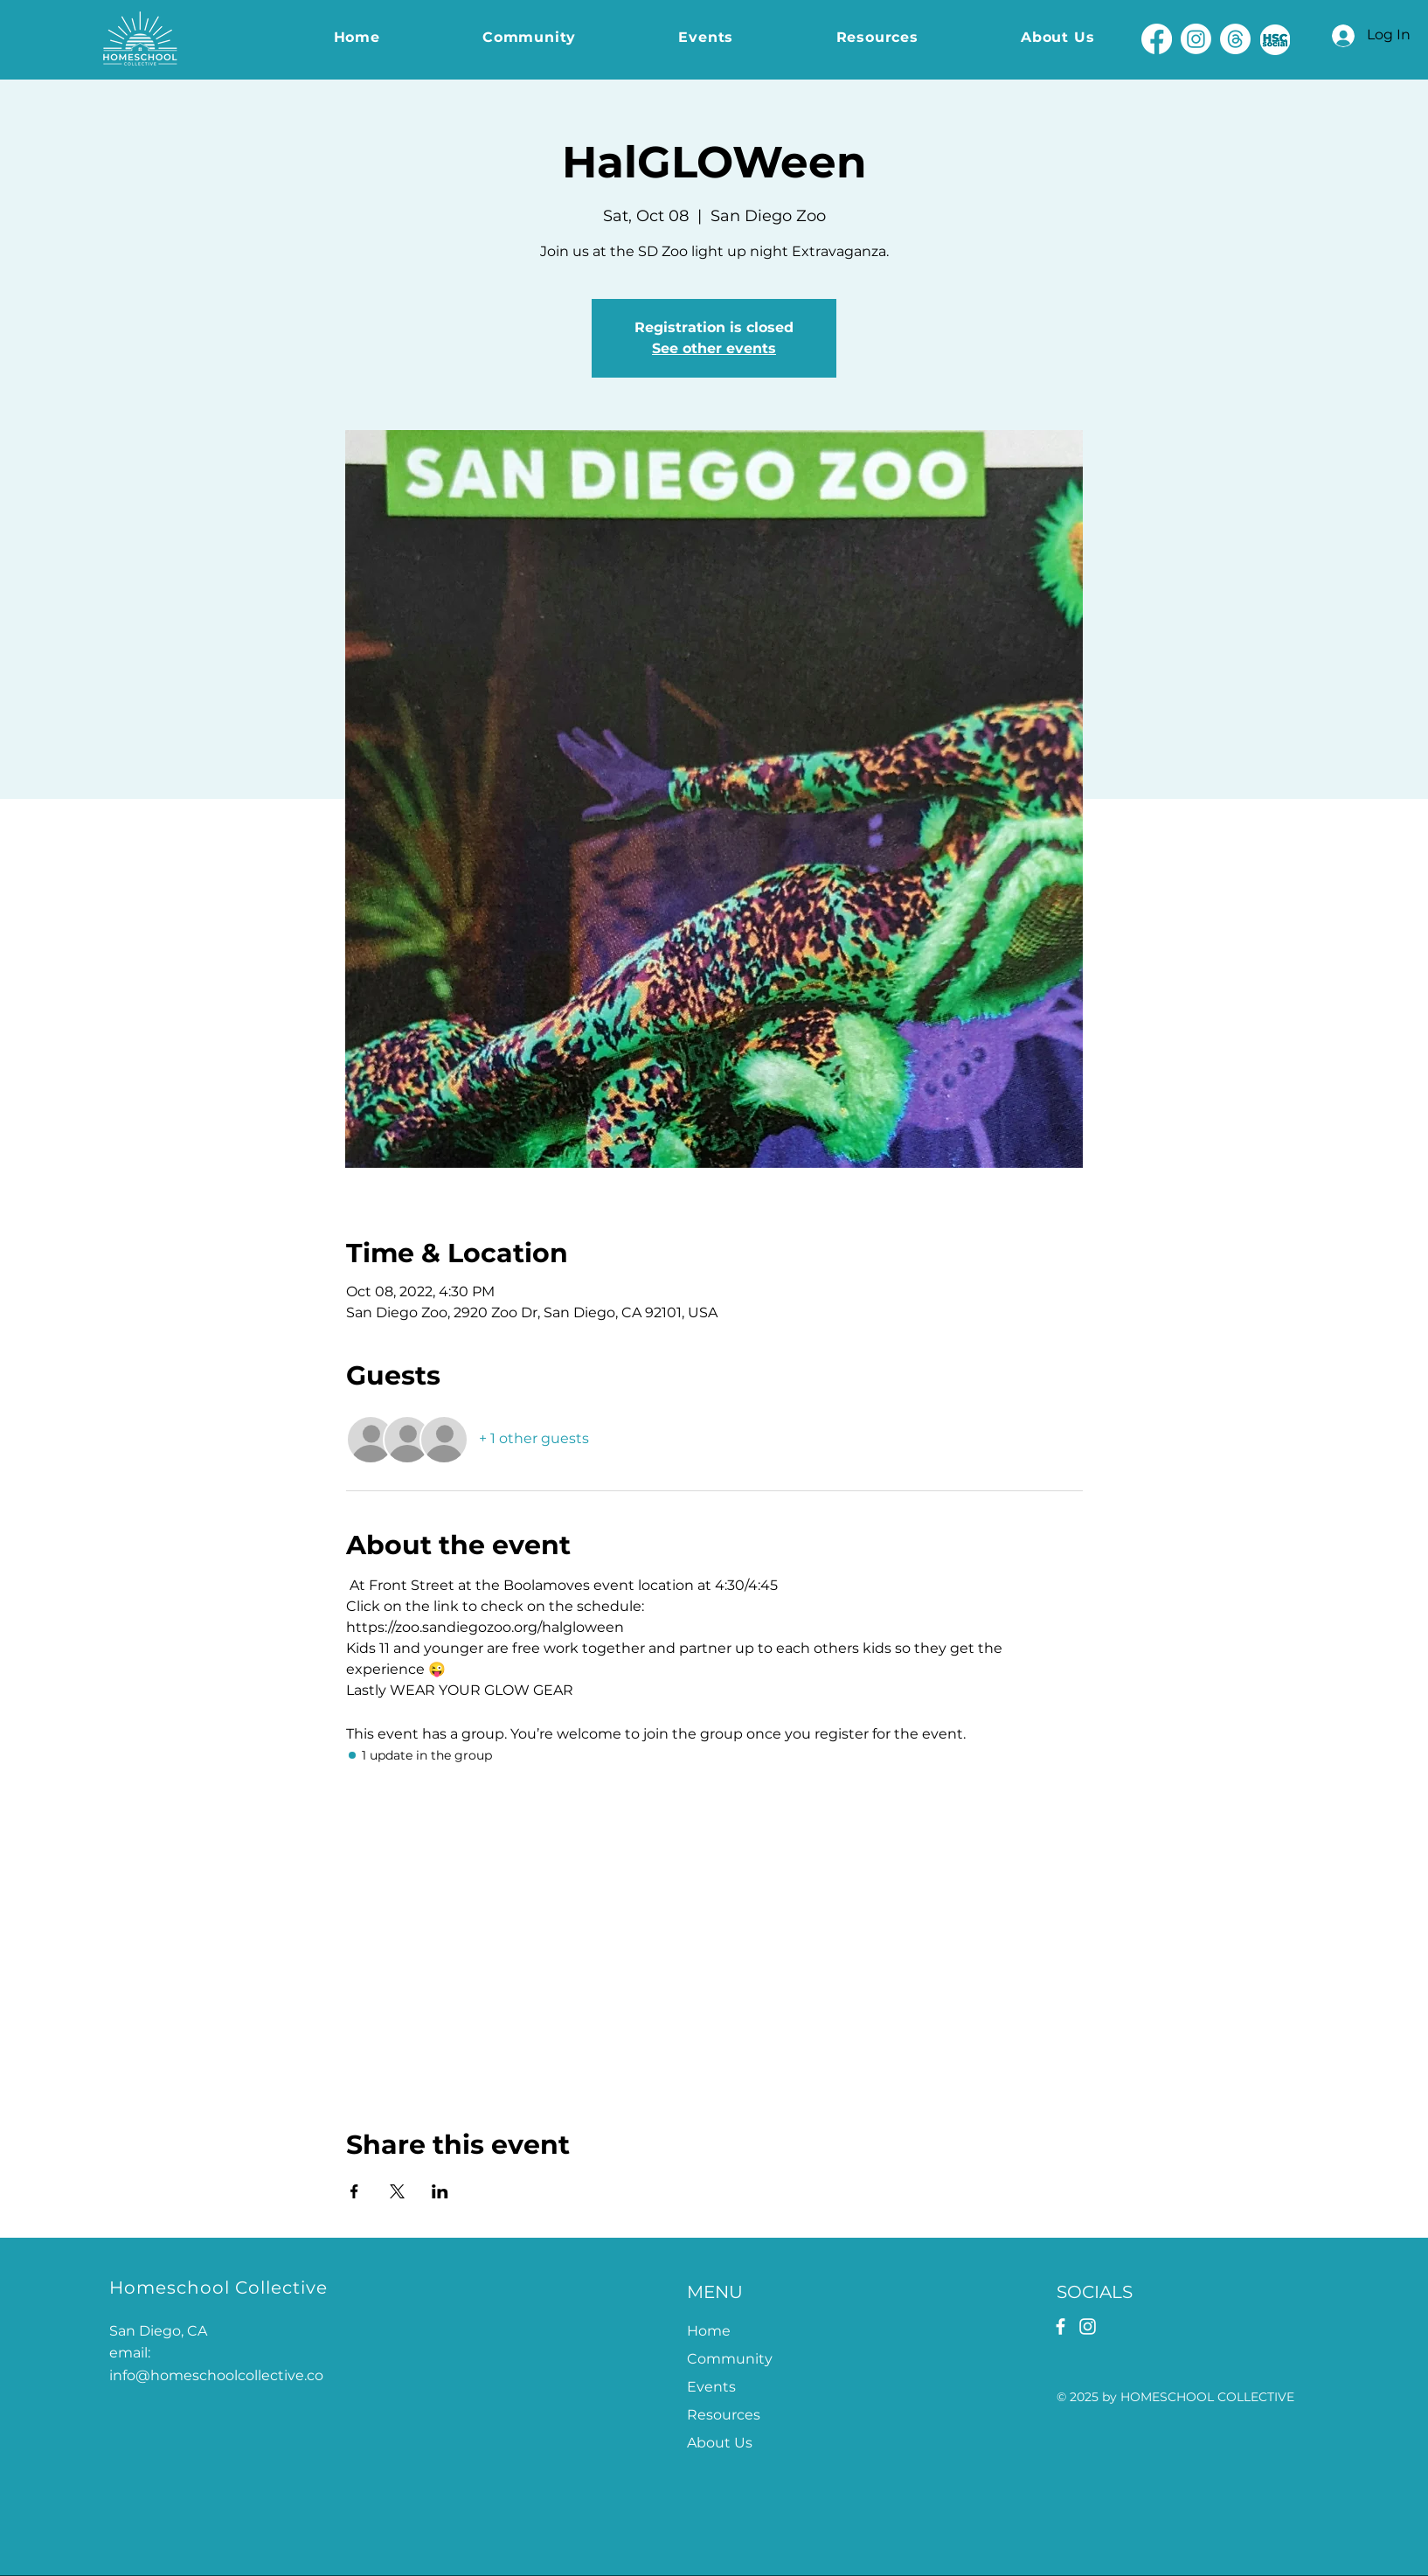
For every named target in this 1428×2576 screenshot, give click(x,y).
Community (730, 2358)
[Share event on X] (397, 2191)
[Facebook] (1156, 39)
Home (709, 2331)
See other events (714, 348)
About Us (719, 2442)
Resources (723, 2414)
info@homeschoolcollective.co (216, 2375)
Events (711, 2386)
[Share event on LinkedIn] (440, 2191)
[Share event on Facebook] (354, 2191)
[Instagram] (1196, 39)
